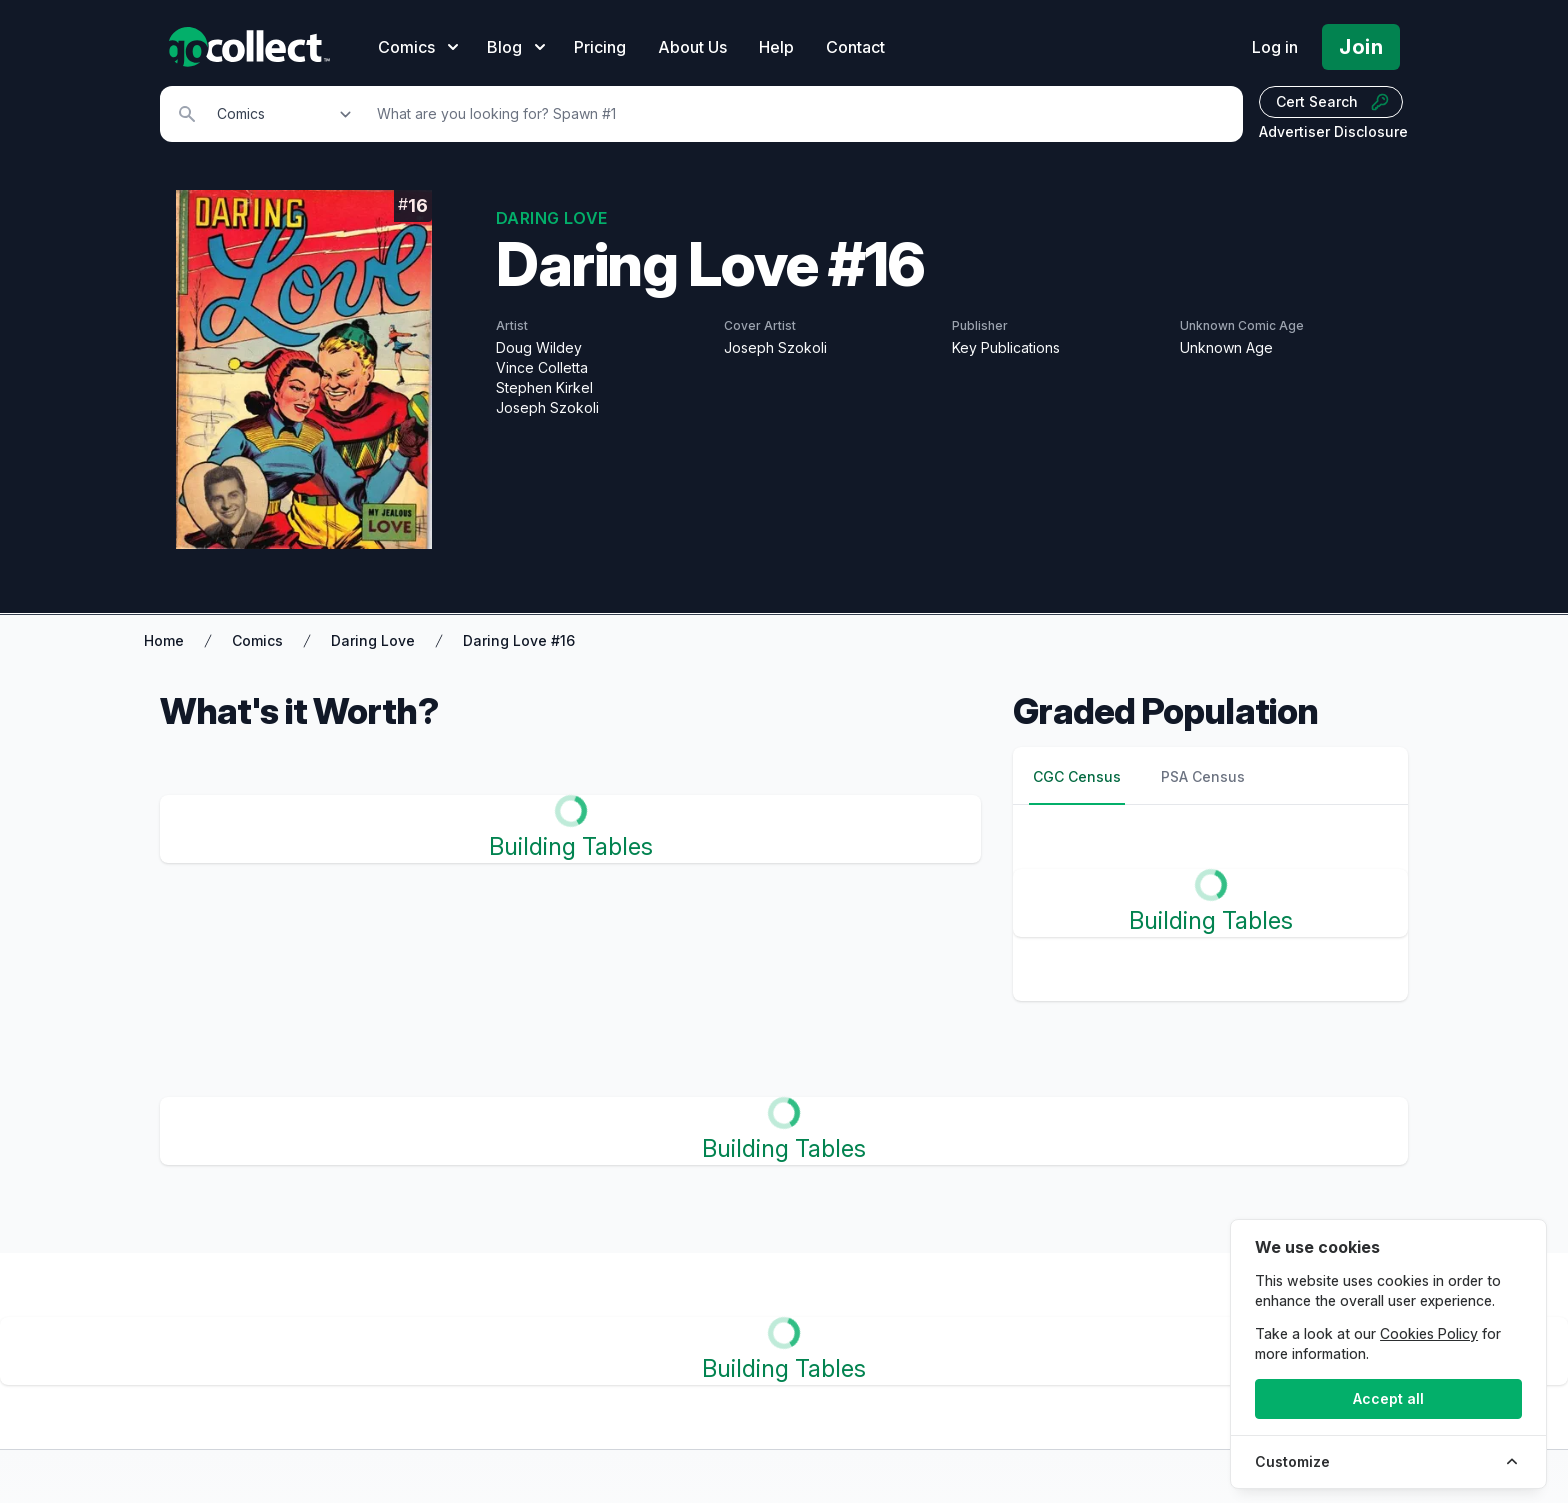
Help (776, 47)
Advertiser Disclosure (1333, 131)
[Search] (799, 114)
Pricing (600, 47)
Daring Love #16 (519, 640)
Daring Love (373, 640)
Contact (855, 47)
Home (164, 640)
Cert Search (1333, 102)
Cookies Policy (1429, 1333)
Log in (1275, 47)
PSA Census (1203, 776)
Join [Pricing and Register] (1361, 47)
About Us (692, 47)
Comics (257, 640)
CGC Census (1077, 776)
